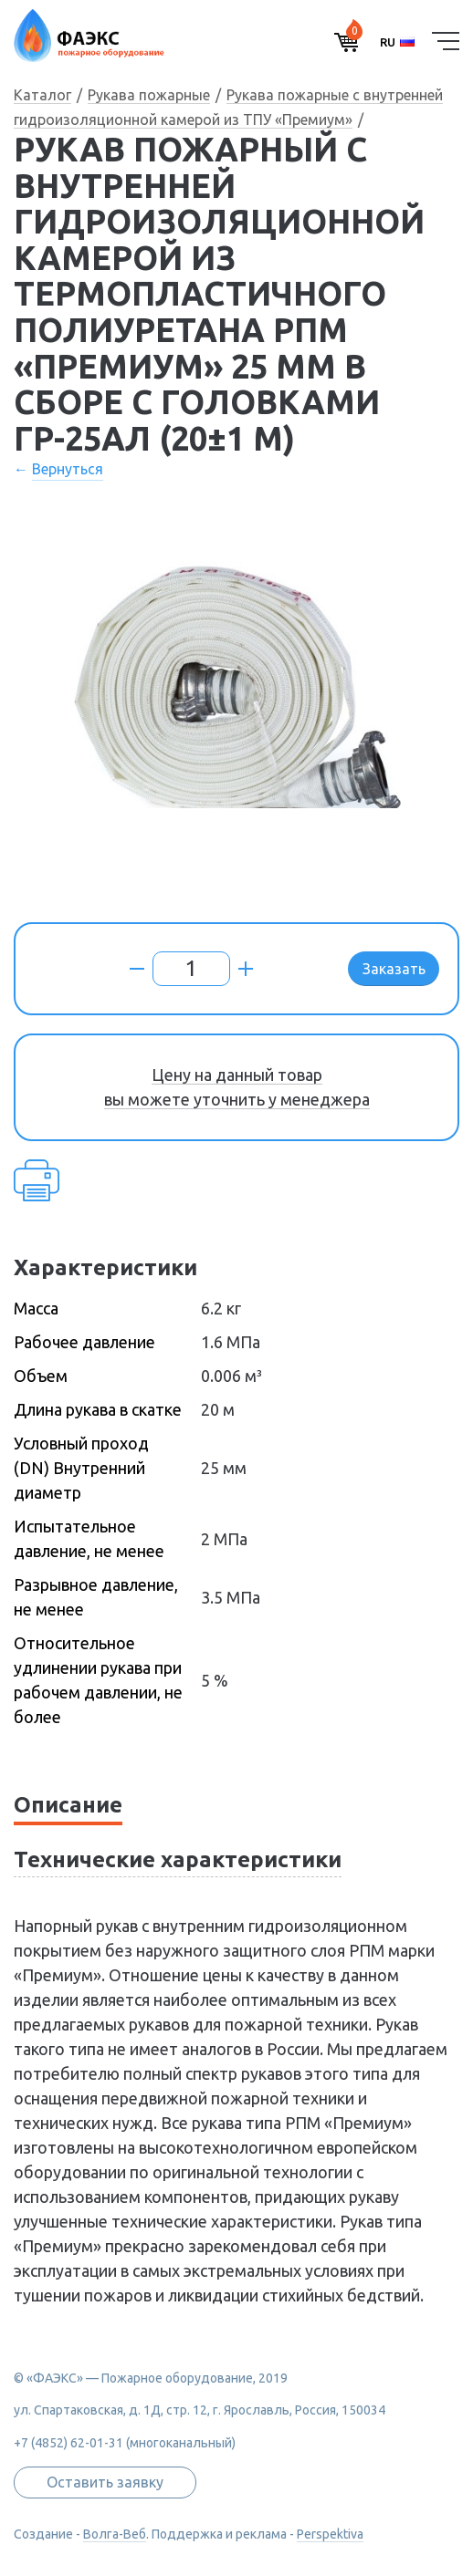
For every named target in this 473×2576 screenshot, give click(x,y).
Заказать (394, 969)
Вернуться (67, 469)
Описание (68, 1804)
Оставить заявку (105, 2482)
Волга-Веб (114, 2534)
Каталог (42, 95)
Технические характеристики (178, 1859)
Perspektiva (330, 2534)
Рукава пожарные (149, 95)
